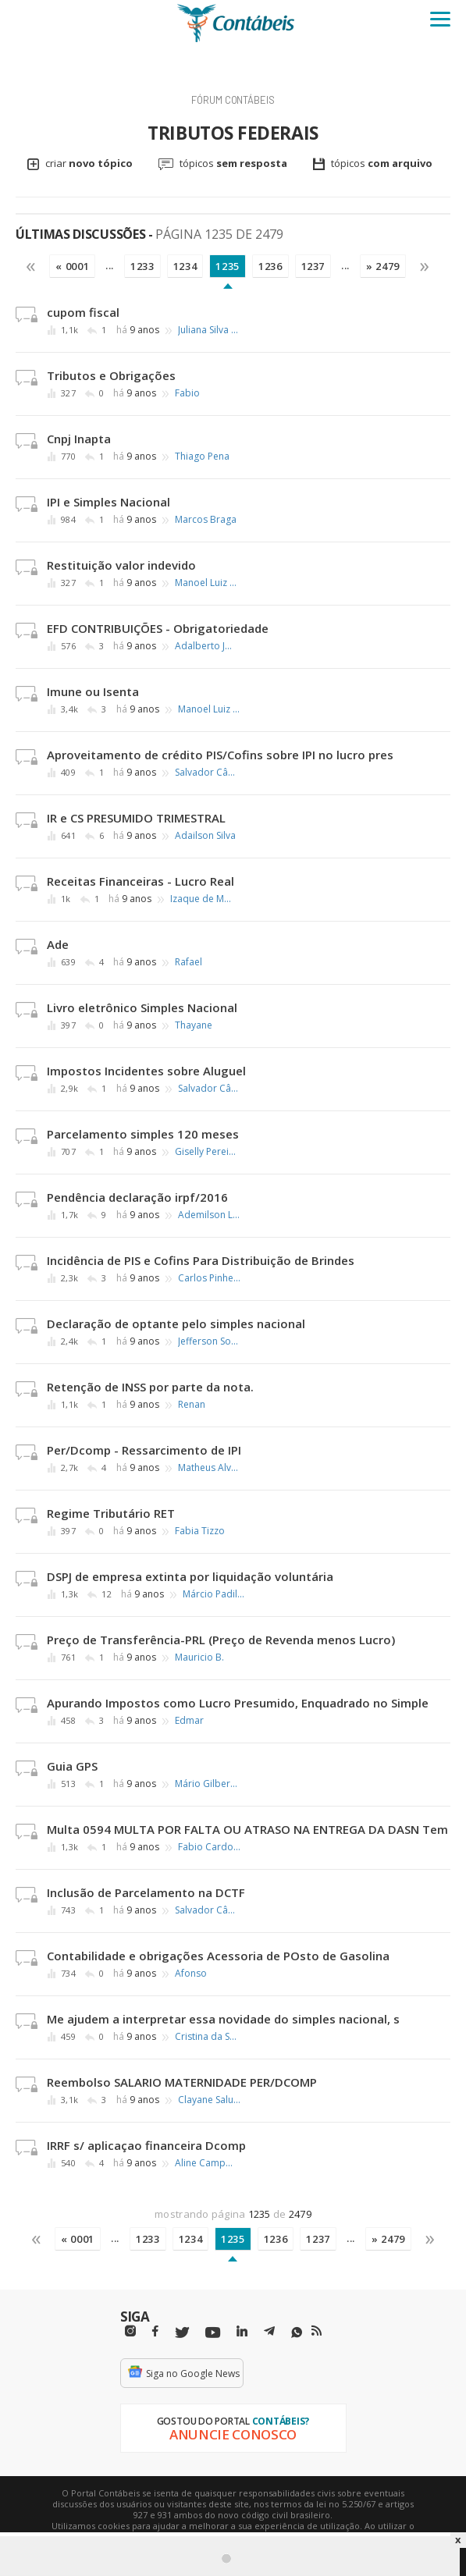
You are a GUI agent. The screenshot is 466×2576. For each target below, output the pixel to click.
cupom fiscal (83, 312)
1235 (227, 266)
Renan (191, 1404)
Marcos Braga (206, 519)
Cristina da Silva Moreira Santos (206, 2036)
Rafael (188, 962)
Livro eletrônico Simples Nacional (142, 1007)
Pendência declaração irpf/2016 (137, 1197)
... (109, 265)
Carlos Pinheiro (209, 1278)
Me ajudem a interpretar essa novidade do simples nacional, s (223, 2019)
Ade (58, 944)
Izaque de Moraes (201, 899)
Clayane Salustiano (209, 2100)
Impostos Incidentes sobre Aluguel (146, 1070)
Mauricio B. (199, 1657)
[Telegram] (269, 2333)
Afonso (191, 1973)
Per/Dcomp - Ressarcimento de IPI (144, 1450)
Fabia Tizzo (200, 1531)
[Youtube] (213, 2333)
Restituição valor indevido (121, 565)
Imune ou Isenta (93, 691)
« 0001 (72, 266)
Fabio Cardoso (209, 1847)
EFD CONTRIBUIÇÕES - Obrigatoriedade (158, 628)
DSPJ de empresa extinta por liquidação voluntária (190, 1576)
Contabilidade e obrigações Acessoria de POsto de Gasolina (218, 1955)
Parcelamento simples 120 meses (143, 1134)
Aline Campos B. (206, 2163)
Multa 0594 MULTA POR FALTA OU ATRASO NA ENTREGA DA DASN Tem (247, 1829)
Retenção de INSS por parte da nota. (150, 1387)
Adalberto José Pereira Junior (206, 646)
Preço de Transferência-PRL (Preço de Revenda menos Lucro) (221, 1639)
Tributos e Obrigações (111, 375)
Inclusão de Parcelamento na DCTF (146, 1892)
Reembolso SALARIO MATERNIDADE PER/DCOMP (182, 2082)
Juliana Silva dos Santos (209, 330)
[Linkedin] (242, 2331)
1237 (313, 266)
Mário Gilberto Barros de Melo (206, 1783)
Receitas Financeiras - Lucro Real (140, 881)
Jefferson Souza (209, 1341)
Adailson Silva (205, 835)
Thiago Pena (202, 456)
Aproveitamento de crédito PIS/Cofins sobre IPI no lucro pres (220, 754)
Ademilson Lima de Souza (209, 1215)
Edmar (189, 1720)
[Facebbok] (155, 2331)
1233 (142, 266)
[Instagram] (130, 2331)
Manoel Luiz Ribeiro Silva (206, 582)
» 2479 (383, 266)
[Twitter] (182, 2333)
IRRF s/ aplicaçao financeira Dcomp (146, 2145)
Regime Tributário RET (111, 1513)
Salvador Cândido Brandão (206, 772)
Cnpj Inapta (79, 438)
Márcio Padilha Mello (214, 1594)
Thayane (193, 1025)
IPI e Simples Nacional (108, 502)
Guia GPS (72, 1766)
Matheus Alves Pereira (209, 1467)
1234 (185, 266)
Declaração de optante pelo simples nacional (176, 1323)
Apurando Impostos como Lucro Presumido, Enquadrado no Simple (238, 1703)
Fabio (187, 393)
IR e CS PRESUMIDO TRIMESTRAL (136, 818)
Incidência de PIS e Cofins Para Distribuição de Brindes (200, 1260)
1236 (270, 266)
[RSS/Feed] (316, 2331)
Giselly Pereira (206, 1151)
